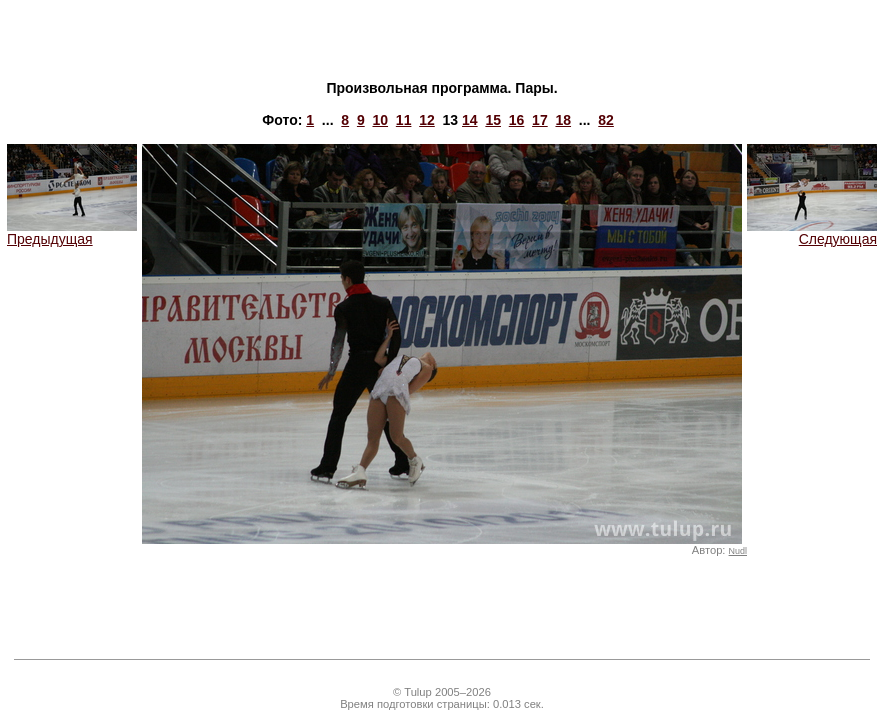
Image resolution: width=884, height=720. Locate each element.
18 (563, 120)
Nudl (738, 551)
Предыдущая (72, 232)
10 (380, 120)
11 (404, 120)
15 (493, 120)
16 (517, 120)
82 (606, 120)
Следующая (812, 232)
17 (540, 120)
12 (427, 120)
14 (470, 120)
